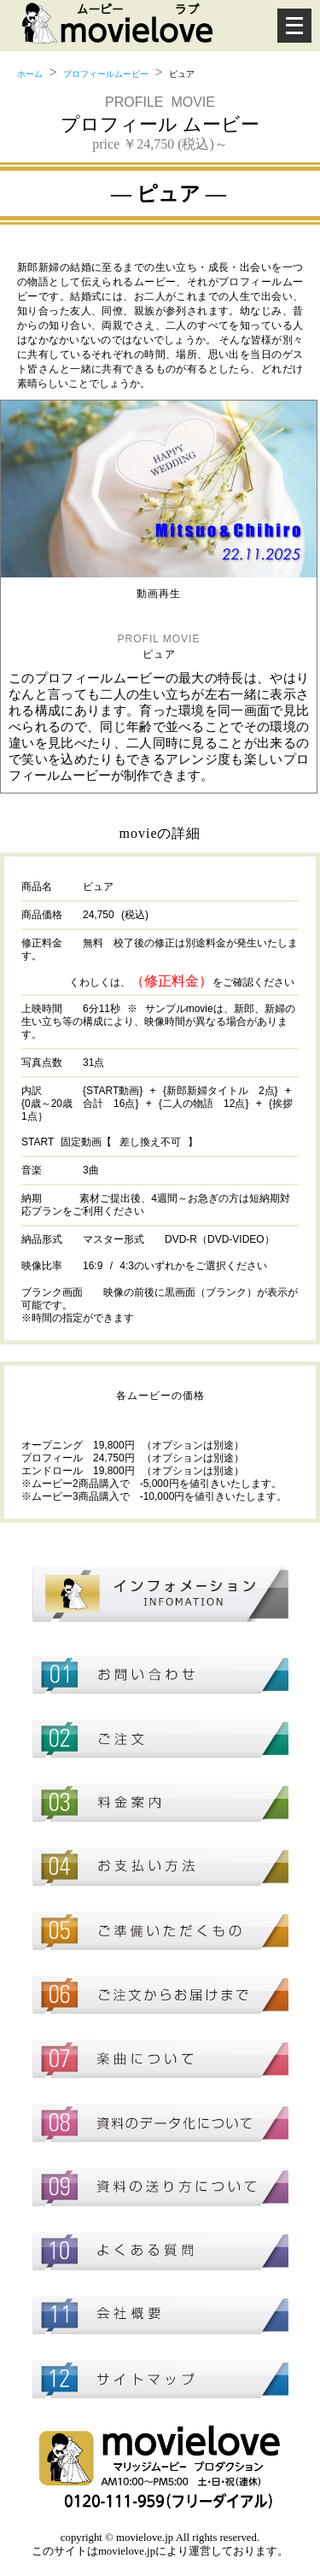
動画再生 (159, 594)
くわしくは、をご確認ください (181, 982)
